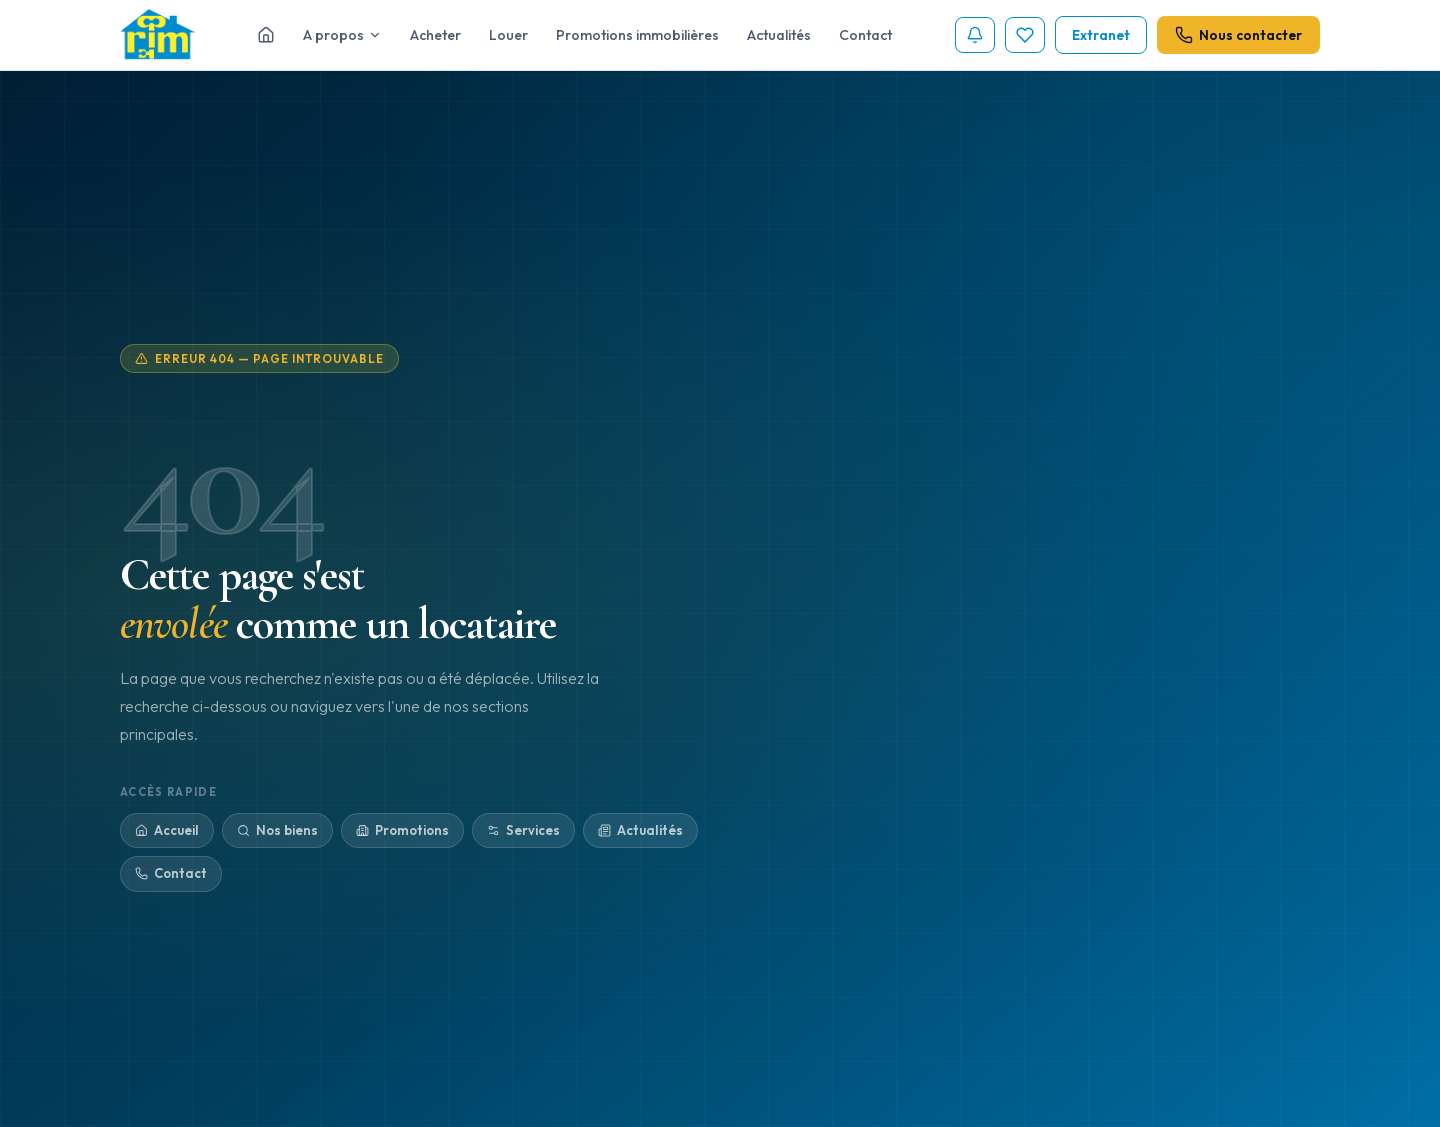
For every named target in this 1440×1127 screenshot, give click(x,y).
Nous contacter (1238, 35)
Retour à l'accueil (938, 820)
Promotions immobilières (637, 35)
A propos (342, 35)
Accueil (167, 832)
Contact (865, 35)
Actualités (779, 35)
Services (523, 832)
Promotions (402, 832)
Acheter (435, 35)
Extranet (1101, 35)
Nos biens (277, 832)
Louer (508, 35)
